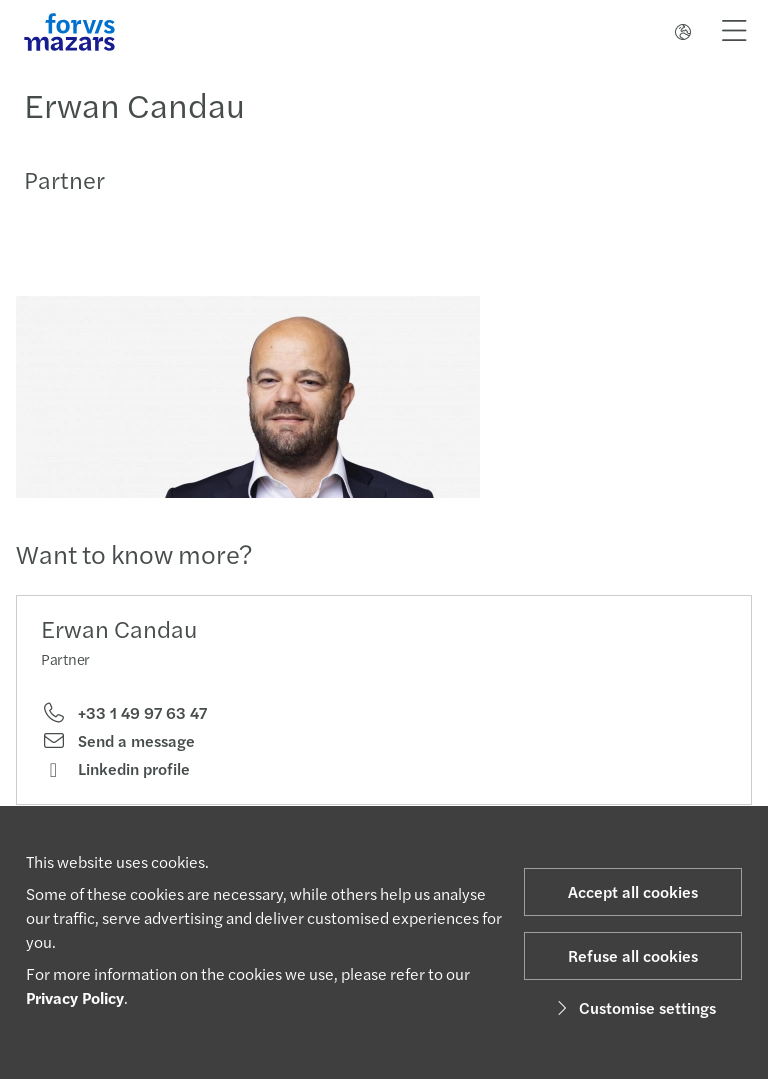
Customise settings (633, 1007)
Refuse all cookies (633, 955)
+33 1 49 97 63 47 (124, 713)
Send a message (118, 741)
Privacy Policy (75, 997)
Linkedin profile (115, 769)
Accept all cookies (633, 891)
